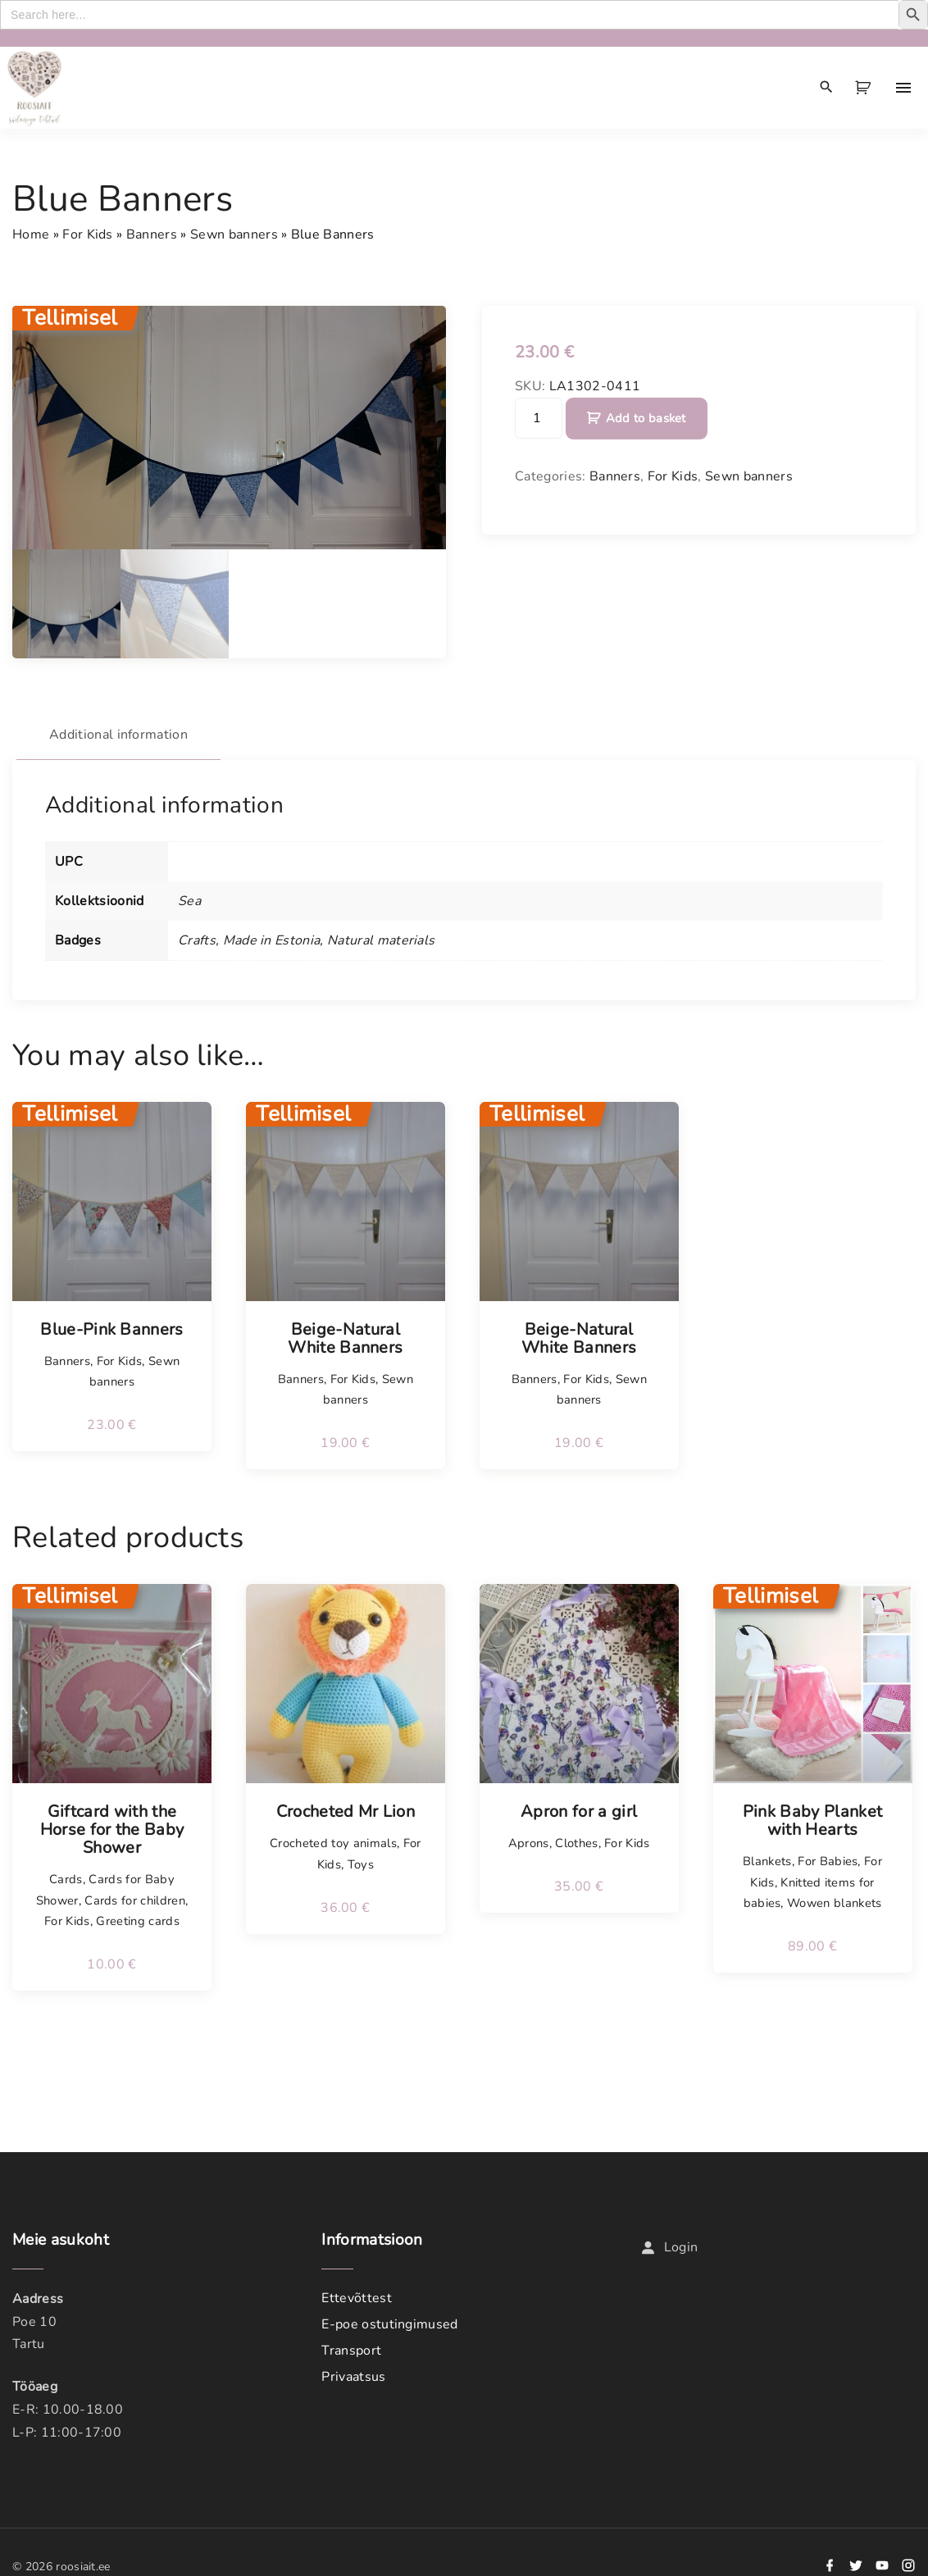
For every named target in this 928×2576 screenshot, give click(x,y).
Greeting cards (137, 1921)
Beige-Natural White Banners (345, 1339)
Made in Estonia (272, 940)
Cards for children (134, 1900)
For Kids (87, 234)
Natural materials (380, 940)
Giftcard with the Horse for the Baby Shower (112, 1830)
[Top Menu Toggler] (903, 88)
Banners (151, 234)
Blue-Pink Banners (111, 1330)
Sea (189, 901)
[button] (866, 87)
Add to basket (646, 418)
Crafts (197, 940)
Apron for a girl (579, 1812)
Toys (361, 1864)
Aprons (528, 1843)
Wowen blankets (834, 1903)
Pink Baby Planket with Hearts (812, 1821)
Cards (66, 1879)
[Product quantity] (538, 418)
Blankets (767, 1861)
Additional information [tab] (118, 735)
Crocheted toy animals (333, 1843)
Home (30, 234)
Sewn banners (234, 234)
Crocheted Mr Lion (345, 1812)
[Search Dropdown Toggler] (826, 87)
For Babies (827, 1861)
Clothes (576, 1843)
